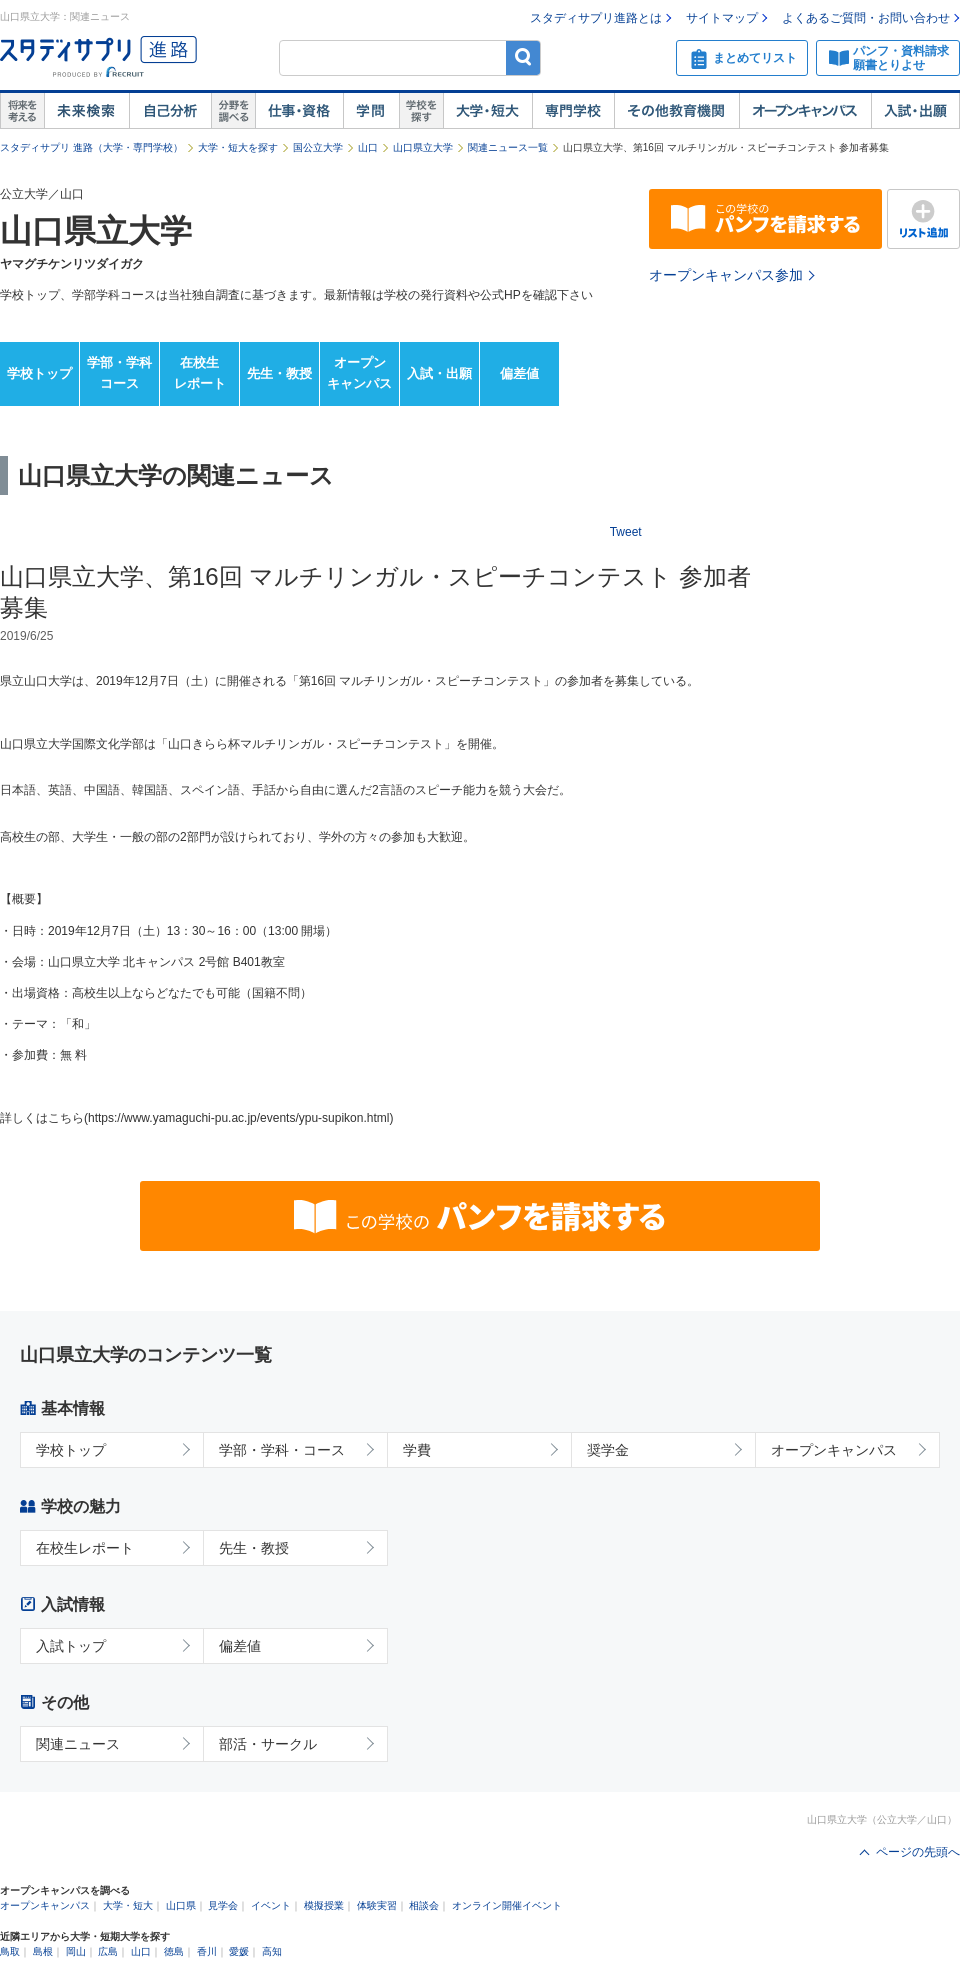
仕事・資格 (299, 111)
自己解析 (170, 111)
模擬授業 (324, 1905)
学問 (371, 111)
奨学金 (608, 1450)
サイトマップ (722, 18)
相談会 (424, 1905)
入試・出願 (915, 111)
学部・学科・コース (282, 1450)
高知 (272, 1951)
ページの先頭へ (918, 1852)
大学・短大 (487, 111)
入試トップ (71, 1646)
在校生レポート (200, 373)
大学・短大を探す (238, 147)
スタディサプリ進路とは (596, 18)
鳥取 (10, 1951)
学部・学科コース (119, 373)
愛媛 (239, 1951)
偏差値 (519, 373)
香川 (207, 1951)
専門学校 (573, 111)
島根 (43, 1951)
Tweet (626, 532)
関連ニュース (78, 1744)
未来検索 (86, 111)
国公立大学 (318, 147)
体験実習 (377, 1905)
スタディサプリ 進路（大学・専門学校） (91, 147)
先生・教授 (279, 373)
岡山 (76, 1951)
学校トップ (39, 373)
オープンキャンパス (805, 111)
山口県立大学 (423, 147)
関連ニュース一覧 (508, 147)
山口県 (181, 1905)
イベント (271, 1905)
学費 (417, 1450)
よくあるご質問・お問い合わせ (866, 18)
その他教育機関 (676, 111)
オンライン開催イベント (507, 1905)
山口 (368, 147)
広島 (108, 1951)
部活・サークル (268, 1744)
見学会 (223, 1905)
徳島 (174, 1951)
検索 (523, 57)
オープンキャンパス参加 (726, 275)
